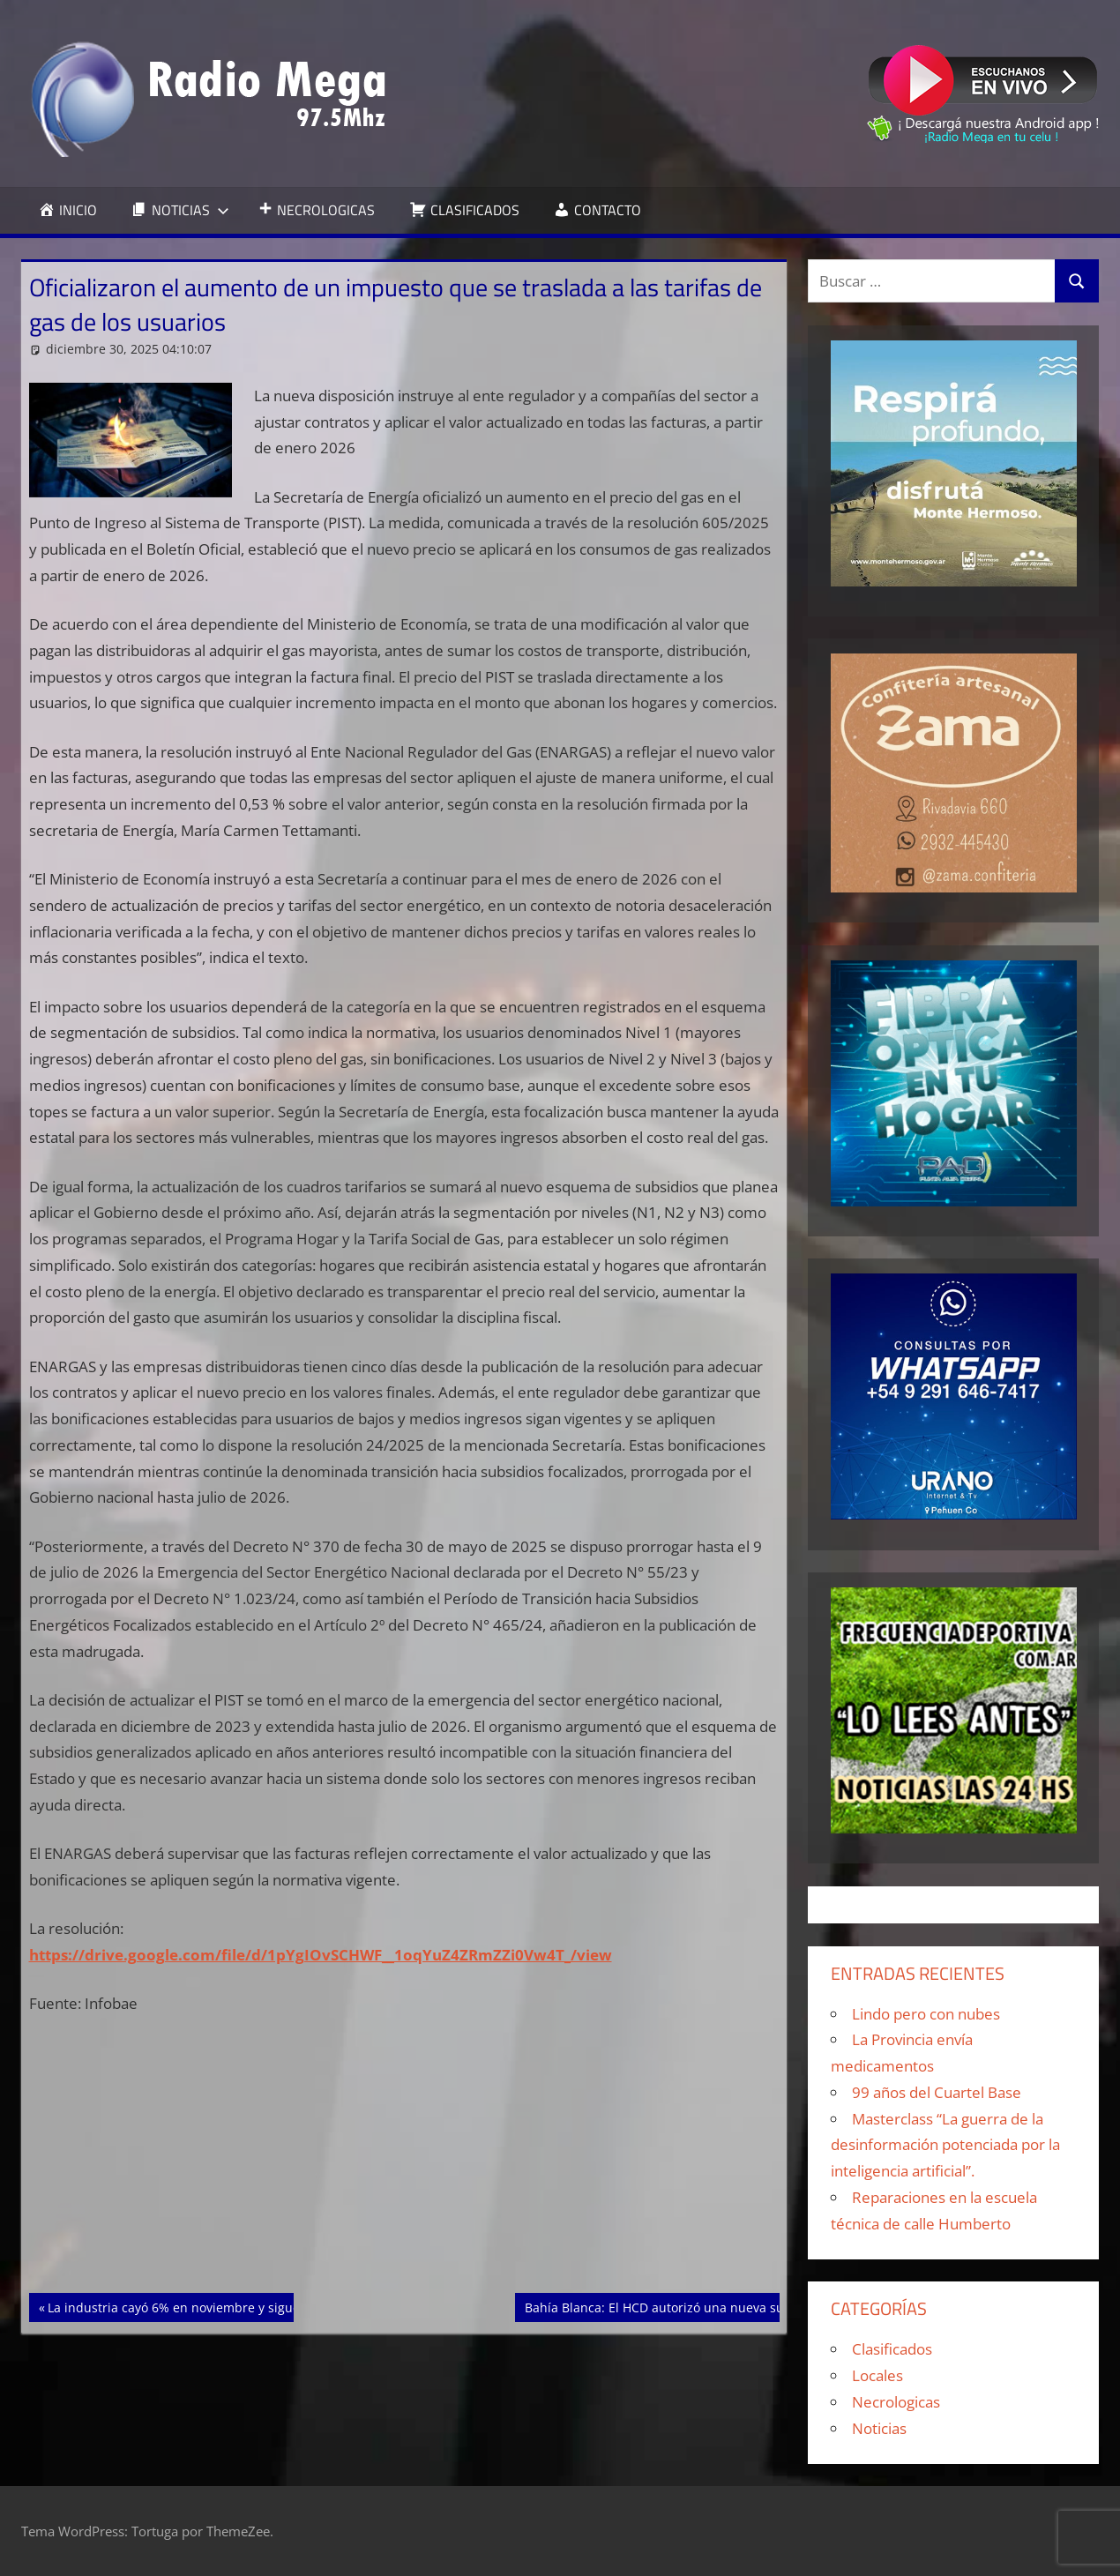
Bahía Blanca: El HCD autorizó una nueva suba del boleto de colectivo (729, 2306)
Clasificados (892, 2349)
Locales (877, 2375)
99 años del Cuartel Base (936, 2092)
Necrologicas (896, 2402)
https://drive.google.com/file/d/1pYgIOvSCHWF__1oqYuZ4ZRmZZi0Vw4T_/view (320, 1955)
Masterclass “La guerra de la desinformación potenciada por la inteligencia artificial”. (945, 2145)
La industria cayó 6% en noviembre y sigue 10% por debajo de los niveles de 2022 (288, 2306)
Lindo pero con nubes (926, 2014)
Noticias (879, 2428)
